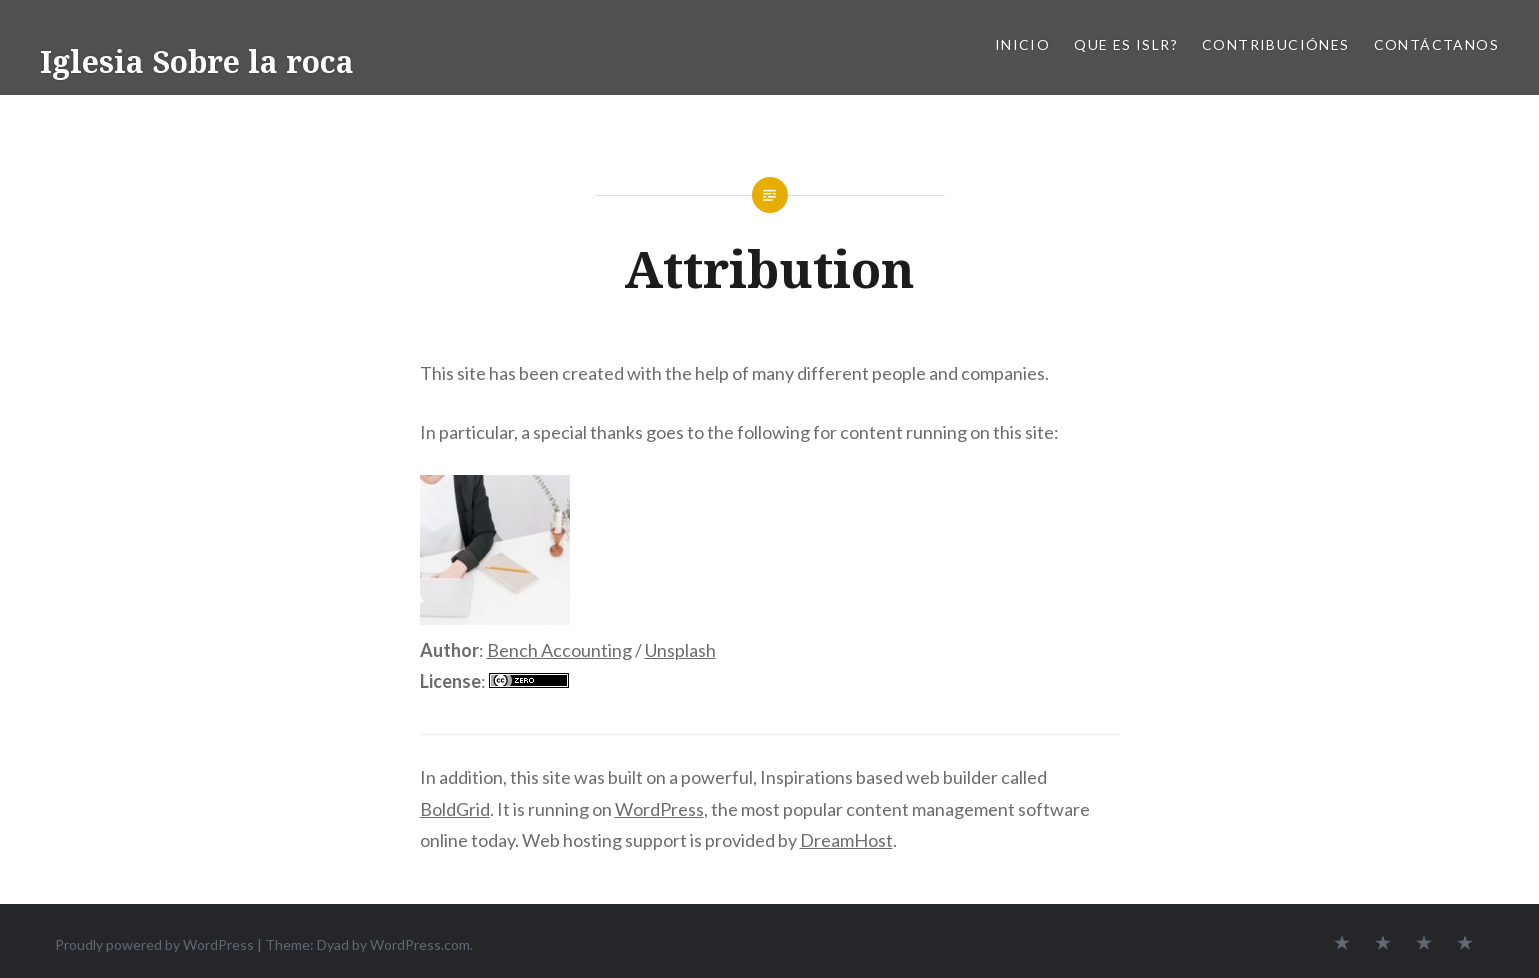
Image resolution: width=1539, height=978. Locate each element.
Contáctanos (1436, 44)
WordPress (659, 809)
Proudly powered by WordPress (154, 944)
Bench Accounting (559, 650)
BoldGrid (455, 809)
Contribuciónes (1276, 44)
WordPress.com (420, 944)
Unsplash (680, 650)
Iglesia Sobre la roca (197, 61)
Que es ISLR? (1126, 44)
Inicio (1022, 44)
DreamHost (846, 840)
